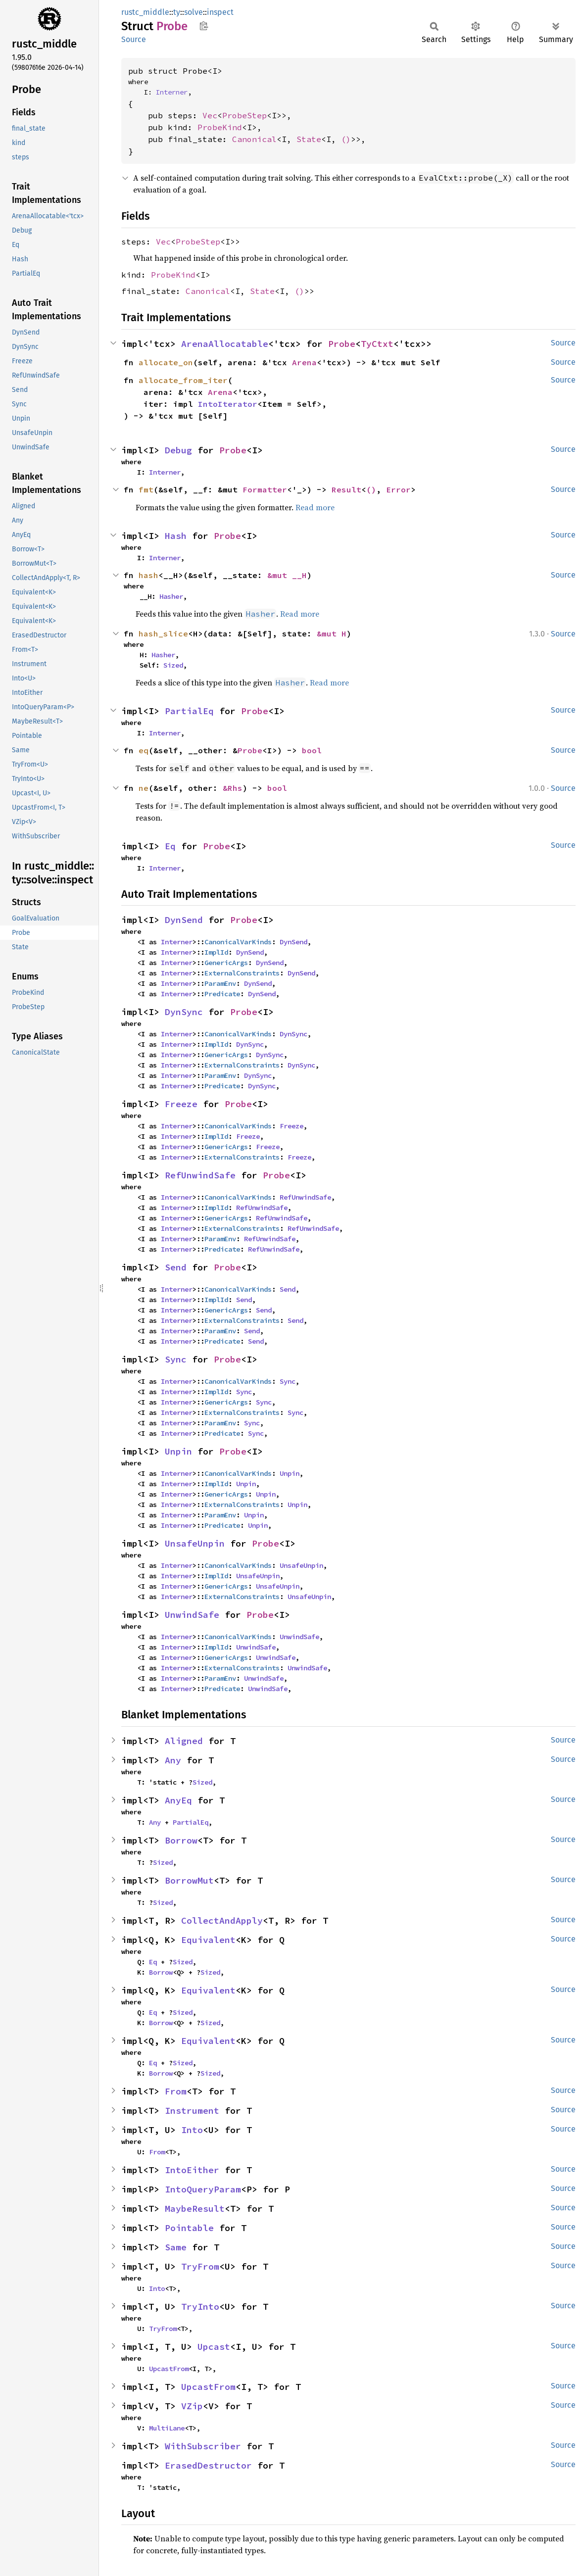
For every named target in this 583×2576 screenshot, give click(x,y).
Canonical (254, 139)
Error (398, 489)
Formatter (265, 489)
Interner (172, 92)
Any (173, 1760)
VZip (192, 2406)
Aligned (184, 1741)
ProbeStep (244, 115)
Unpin (178, 1451)
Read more (315, 507)
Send (176, 1267)
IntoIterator (227, 404)
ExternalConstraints (242, 973)
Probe (341, 343)
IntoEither (192, 2170)
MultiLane (167, 2428)
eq (143, 750)
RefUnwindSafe (200, 1175)
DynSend (184, 919)
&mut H (331, 633)
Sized (173, 665)
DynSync (184, 1012)
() (346, 139)
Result (346, 489)
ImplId (216, 952)
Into (192, 2130)
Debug (178, 450)
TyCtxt (377, 343)
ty (176, 12)
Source (133, 39)
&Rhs (233, 788)
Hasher (171, 596)
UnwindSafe (192, 1614)
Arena (304, 362)
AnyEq (178, 1800)
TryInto (200, 2306)
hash (148, 575)
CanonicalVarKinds (238, 941)
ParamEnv (220, 983)
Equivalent (208, 1939)
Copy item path (203, 25)
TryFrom (200, 2266)
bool (312, 750)
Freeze (181, 1104)
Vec (209, 115)
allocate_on (166, 362)
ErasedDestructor (208, 2465)
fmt (146, 489)
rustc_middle (145, 12)
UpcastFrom (169, 2368)
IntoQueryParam (203, 2189)
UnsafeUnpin (195, 1543)
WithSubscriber (203, 2446)
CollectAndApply (222, 1920)
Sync (176, 1359)
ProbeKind (219, 127)
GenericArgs (226, 962)
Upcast (213, 2346)
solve (193, 12)
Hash (176, 535)
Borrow (181, 1840)
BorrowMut (189, 1880)
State (308, 139)
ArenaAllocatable (224, 343)
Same (176, 2247)
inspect (220, 12)
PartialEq (189, 711)
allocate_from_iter (183, 380)
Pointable (189, 2228)
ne (143, 788)
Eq (170, 846)
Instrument (192, 2110)
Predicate (222, 993)
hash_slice (163, 633)
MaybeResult (195, 2208)
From (176, 2091)
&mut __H (287, 575)
